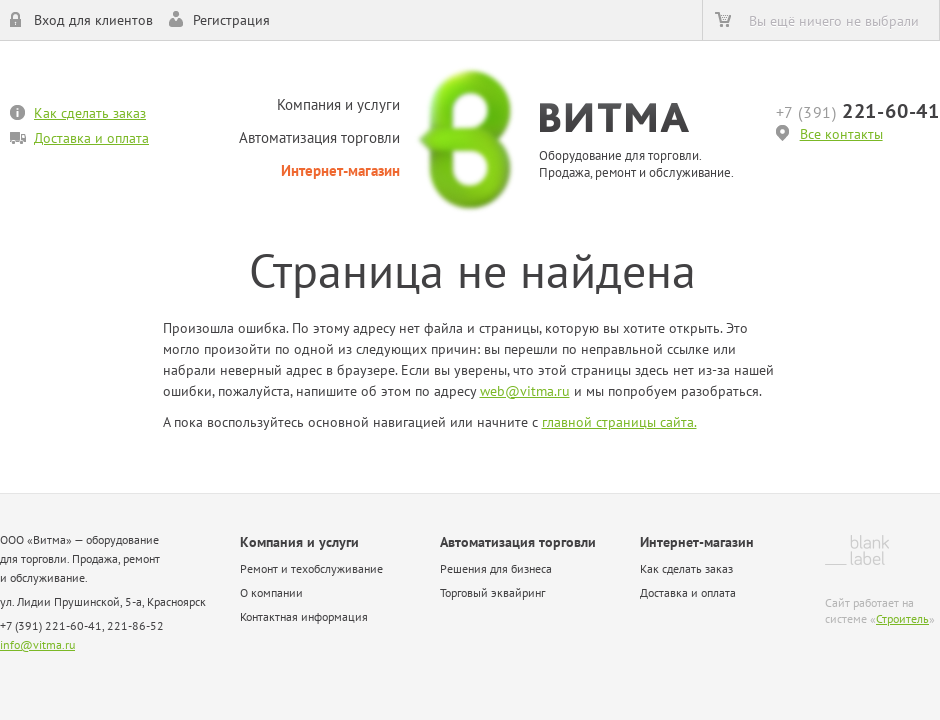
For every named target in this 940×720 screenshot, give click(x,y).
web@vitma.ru (525, 391)
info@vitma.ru (37, 644)
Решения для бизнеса (496, 568)
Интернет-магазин (340, 170)
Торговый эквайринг (492, 592)
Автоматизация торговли (319, 137)
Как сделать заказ (90, 113)
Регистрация (231, 20)
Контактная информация (304, 616)
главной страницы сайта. (619, 422)
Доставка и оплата (91, 138)
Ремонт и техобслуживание (311, 568)
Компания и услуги (338, 104)
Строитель (902, 618)
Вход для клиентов (93, 20)
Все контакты (841, 134)
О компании (271, 592)
